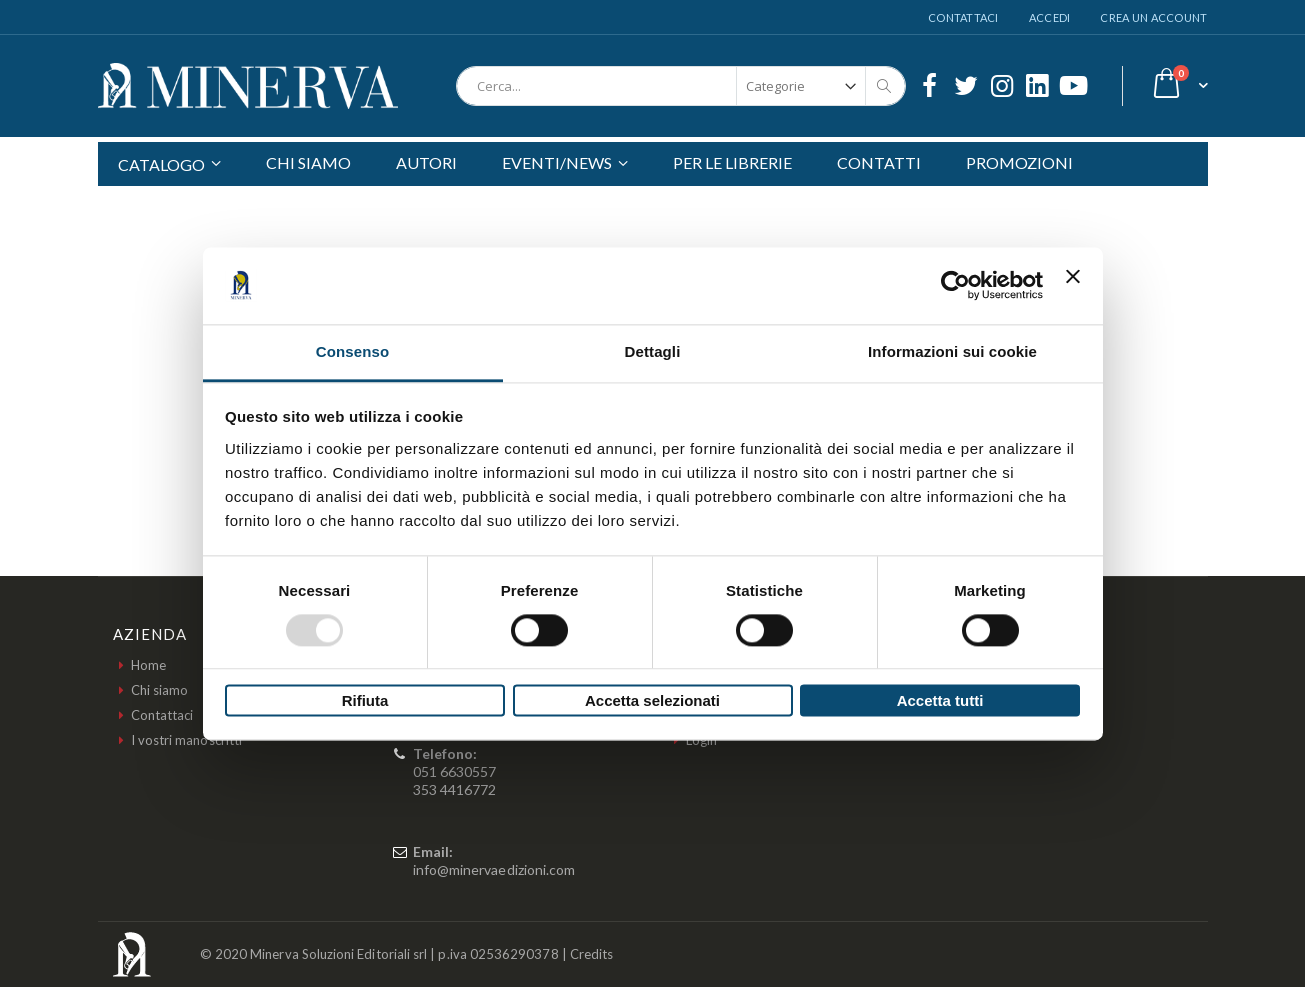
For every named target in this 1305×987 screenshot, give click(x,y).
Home (148, 665)
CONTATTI (879, 162)
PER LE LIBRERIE (732, 162)
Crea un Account (1153, 17)
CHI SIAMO (308, 162)
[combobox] (681, 86)
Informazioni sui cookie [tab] (952, 351)
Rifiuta (365, 701)
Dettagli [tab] (653, 351)
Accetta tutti (940, 701)
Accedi (1050, 17)
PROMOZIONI (1019, 162)
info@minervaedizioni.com (494, 869)
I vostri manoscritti (186, 740)
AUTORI (426, 162)
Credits (591, 954)
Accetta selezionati (652, 701)
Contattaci (963, 17)
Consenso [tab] (352, 351)
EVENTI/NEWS (557, 162)
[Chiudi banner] (1073, 285)
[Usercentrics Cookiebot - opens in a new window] (955, 285)
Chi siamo (160, 690)
